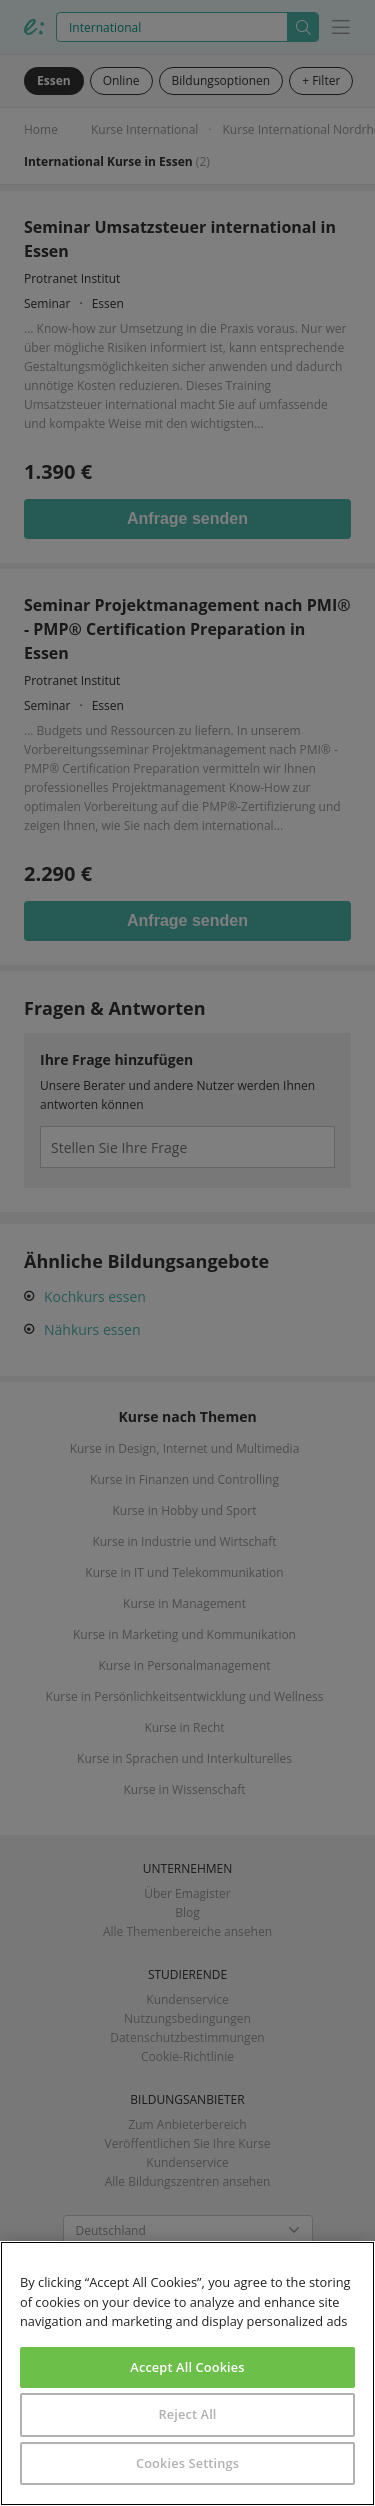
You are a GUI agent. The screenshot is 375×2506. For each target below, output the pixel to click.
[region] (187, 2373)
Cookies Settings (187, 2463)
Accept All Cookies (187, 2367)
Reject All (187, 2414)
